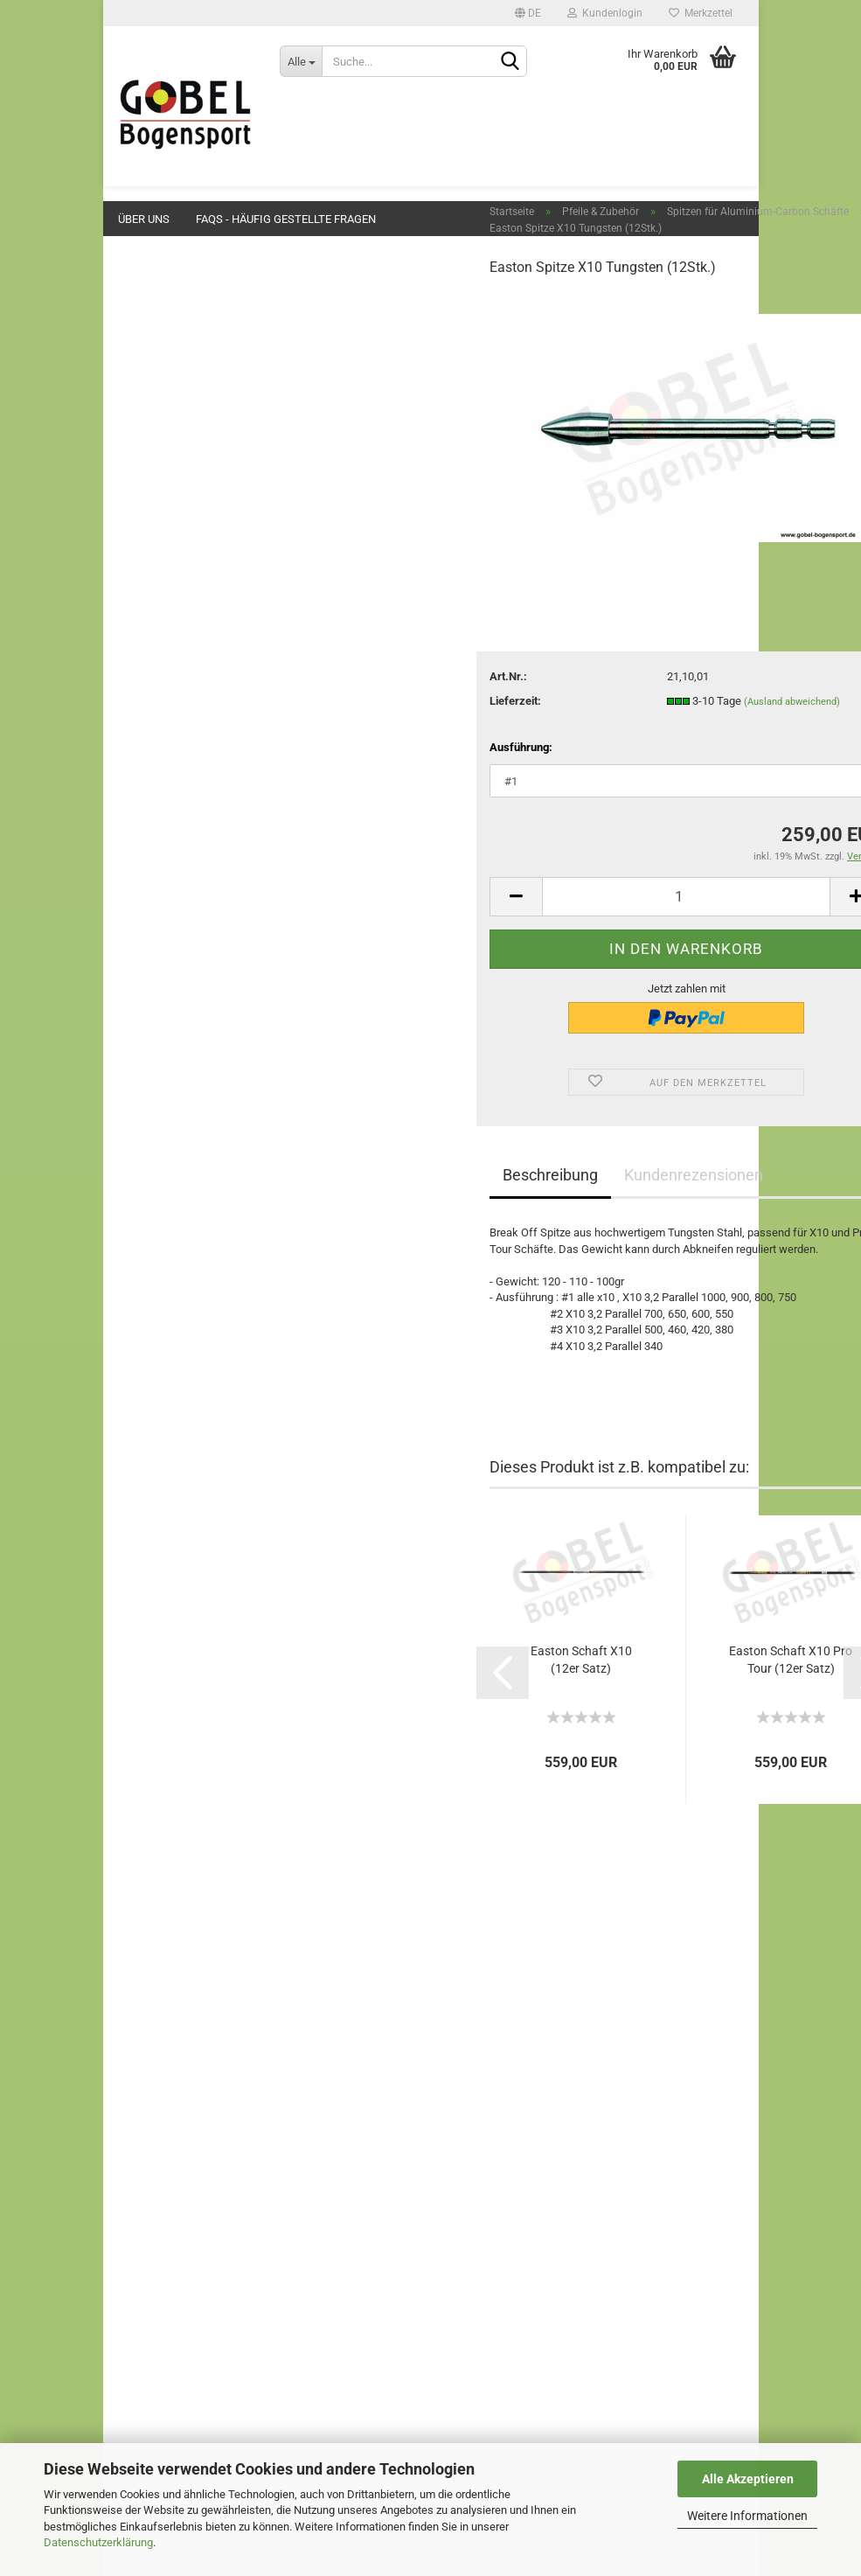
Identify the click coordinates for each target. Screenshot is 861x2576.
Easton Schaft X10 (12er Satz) (430, 1735)
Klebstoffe (166, 1021)
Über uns (144, 219)
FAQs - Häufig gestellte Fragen (286, 219)
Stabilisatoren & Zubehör (201, 603)
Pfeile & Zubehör (181, 638)
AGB (127, 2199)
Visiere (157, 499)
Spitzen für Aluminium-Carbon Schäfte (209, 792)
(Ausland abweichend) (641, 777)
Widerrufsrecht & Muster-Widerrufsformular (224, 2179)
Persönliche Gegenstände (204, 1124)
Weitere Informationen (747, 2516)
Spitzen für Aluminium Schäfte (207, 726)
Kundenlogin (604, 13)
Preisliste (139, 2117)
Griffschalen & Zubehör (198, 396)
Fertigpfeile (181, 891)
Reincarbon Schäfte (202, 825)
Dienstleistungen (182, 1055)
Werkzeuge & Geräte (191, 1090)
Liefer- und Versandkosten (181, 2220)
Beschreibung (400, 1251)
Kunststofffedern (196, 941)
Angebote (164, 327)
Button (156, 465)
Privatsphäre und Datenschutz (190, 2261)
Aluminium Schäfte (200, 693)
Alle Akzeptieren (748, 2479)
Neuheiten (165, 292)
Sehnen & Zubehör (185, 569)
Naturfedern (183, 966)
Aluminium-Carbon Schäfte (219, 758)
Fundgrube (166, 1229)
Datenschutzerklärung (98, 2542)
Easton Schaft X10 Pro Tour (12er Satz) (640, 1735)
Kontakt (135, 2097)
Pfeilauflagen (173, 430)
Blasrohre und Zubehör (196, 1264)
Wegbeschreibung (161, 2138)
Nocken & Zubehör (199, 915)
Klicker (157, 534)
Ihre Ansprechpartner (168, 2240)
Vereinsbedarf (175, 1159)
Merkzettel (701, 13)
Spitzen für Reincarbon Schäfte (209, 859)
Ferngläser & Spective (194, 1194)
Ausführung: (370, 822)
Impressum (144, 2076)
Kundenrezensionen (543, 1251)
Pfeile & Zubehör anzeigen (208, 667)
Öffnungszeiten (154, 2158)
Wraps (169, 991)
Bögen (156, 361)
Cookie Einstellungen (167, 2280)
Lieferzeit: (365, 776)
